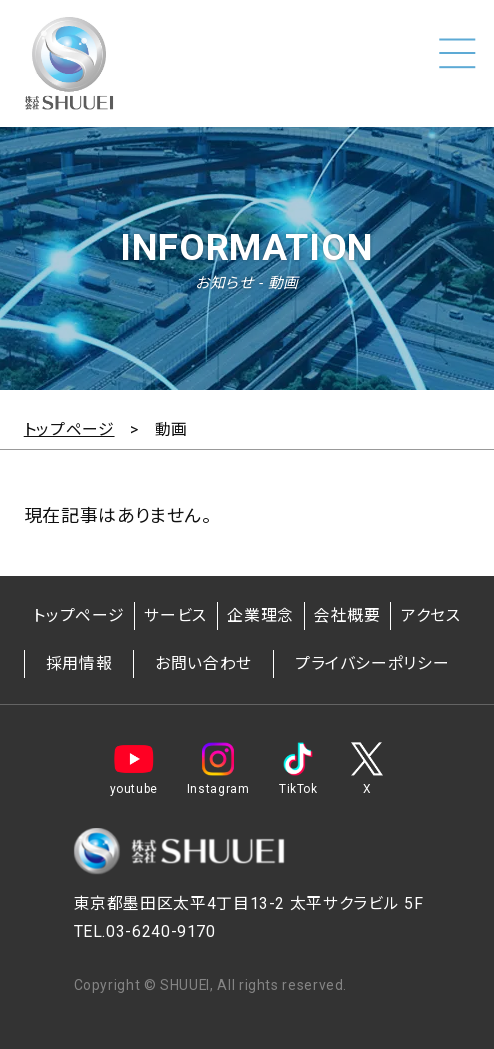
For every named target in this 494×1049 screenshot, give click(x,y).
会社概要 (347, 615)
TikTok (298, 769)
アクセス (431, 615)
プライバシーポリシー (372, 663)
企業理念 (260, 615)
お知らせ (224, 283)
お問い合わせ (203, 663)
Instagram (218, 769)
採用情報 (79, 663)
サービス (175, 615)
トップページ (78, 615)
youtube (134, 769)
